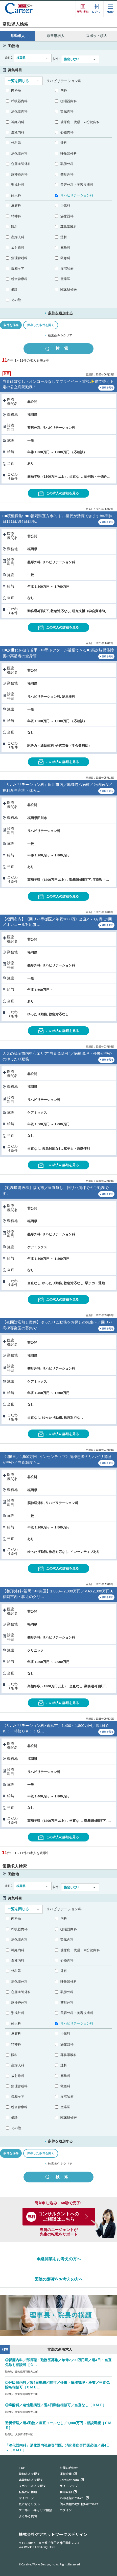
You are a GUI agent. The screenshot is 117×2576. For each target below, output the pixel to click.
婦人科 (16, 195)
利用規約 (66, 2492)
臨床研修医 (68, 289)
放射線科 (17, 248)
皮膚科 (16, 205)
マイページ (26, 2498)
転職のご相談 (28, 2492)
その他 (16, 300)
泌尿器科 (67, 216)
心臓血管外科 (21, 164)
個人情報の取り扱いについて (79, 2504)
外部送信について (72, 2498)
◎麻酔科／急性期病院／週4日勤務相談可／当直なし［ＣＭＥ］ (55, 2405)
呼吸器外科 (68, 153)
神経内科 (17, 122)
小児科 (65, 205)
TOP (22, 2467)
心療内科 (67, 132)
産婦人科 (17, 237)
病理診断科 (19, 258)
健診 (14, 289)
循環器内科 (68, 101)
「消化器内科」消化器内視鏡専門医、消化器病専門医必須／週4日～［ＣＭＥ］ (57, 2447)
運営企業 (66, 2473)
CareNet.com (69, 2480)
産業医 (65, 279)
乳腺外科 (67, 164)
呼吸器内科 (19, 101)
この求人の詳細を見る (58, 493)
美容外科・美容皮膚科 (76, 185)
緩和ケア (17, 268)
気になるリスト (29, 2504)
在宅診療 (67, 268)
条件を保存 (10, 325)
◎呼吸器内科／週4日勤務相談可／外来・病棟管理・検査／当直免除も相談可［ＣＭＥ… (57, 2385)
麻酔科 (65, 248)
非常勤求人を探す (31, 2480)
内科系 (16, 90)
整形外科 (67, 174)
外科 (63, 143)
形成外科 (17, 185)
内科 (63, 90)
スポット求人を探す (32, 2486)
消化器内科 (19, 111)
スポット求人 (96, 36)
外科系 (16, 143)
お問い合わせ (69, 2467)
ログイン (66, 2510)
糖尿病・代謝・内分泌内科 (80, 122)
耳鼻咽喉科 (68, 227)
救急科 (65, 258)
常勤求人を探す (29, 2473)
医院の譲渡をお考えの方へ (58, 2279)
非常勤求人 (55, 36)
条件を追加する (58, 313)
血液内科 (17, 132)
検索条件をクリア (60, 335)
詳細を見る (106, 388)
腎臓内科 (67, 111)
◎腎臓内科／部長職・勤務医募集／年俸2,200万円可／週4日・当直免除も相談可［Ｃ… (58, 2362)
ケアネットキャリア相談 (35, 2510)
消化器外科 (19, 153)
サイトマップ (69, 2486)
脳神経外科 (19, 174)
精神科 (16, 216)
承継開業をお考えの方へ (58, 2259)
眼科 (14, 227)
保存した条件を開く (40, 325)
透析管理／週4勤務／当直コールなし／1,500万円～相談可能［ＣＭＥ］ (58, 2425)
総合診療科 (19, 279)
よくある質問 (28, 2516)
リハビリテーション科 (76, 195)
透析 (63, 237)
